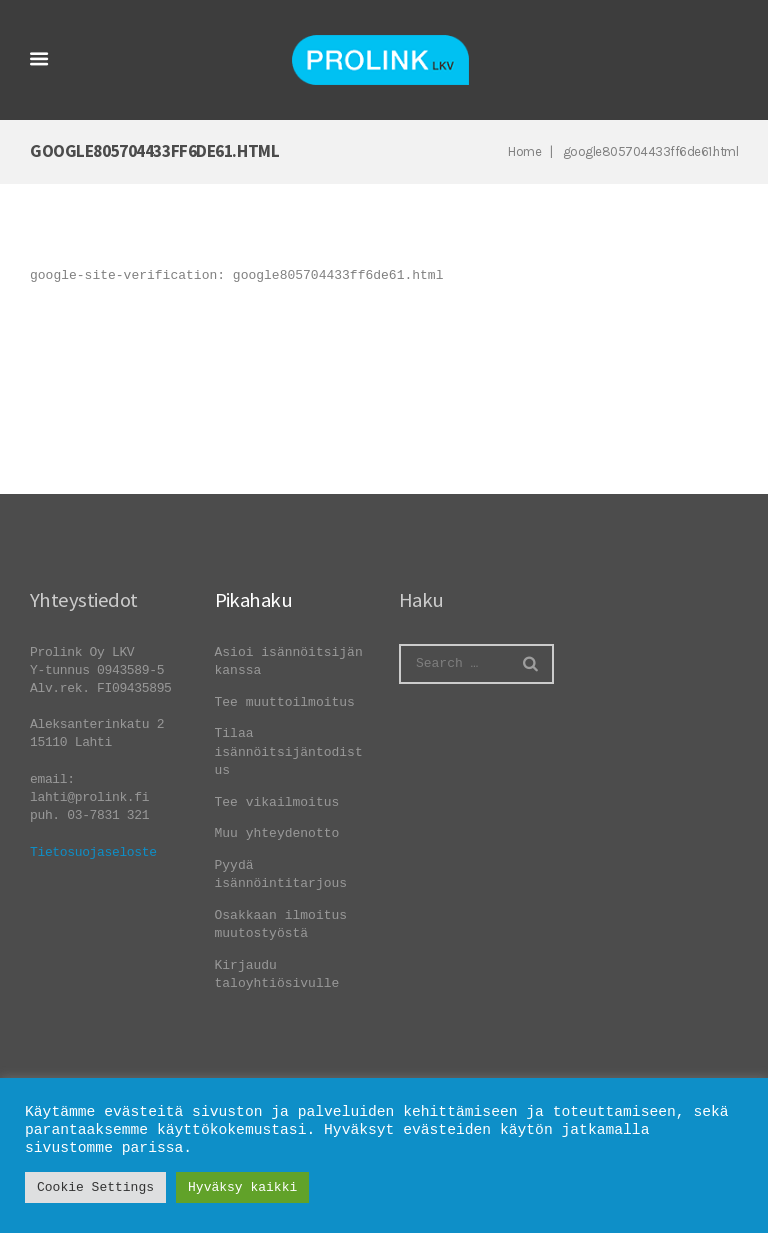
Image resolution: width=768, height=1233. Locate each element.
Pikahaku (254, 600)
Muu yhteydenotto (277, 833)
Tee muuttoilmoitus (285, 702)
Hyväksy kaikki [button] (242, 1187)
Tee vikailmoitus (277, 802)
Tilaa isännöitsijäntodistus (289, 751)
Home (524, 151)
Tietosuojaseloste (93, 852)
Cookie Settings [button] (95, 1187)
